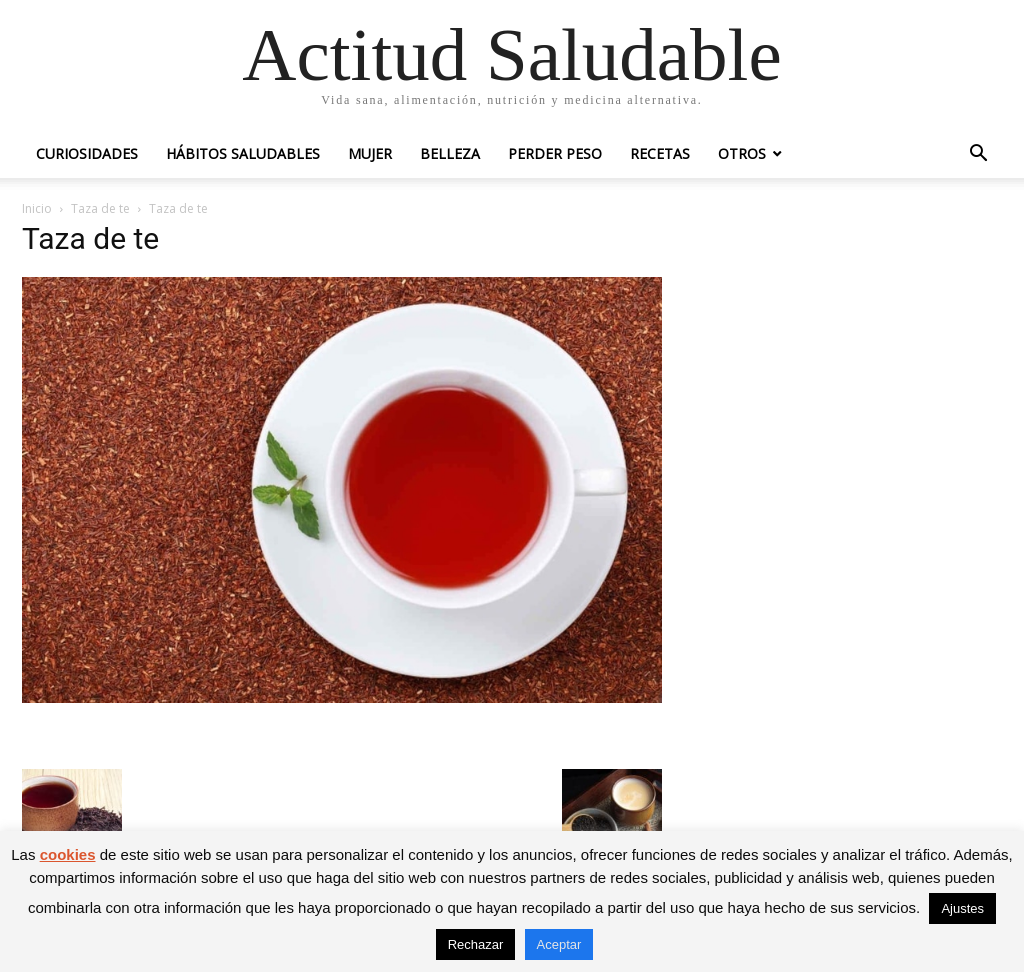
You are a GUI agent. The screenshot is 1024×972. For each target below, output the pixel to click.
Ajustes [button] (962, 908)
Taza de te (100, 208)
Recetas (660, 153)
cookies (68, 854)
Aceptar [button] (559, 944)
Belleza (450, 153)
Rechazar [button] (476, 944)
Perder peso (555, 153)
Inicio (37, 208)
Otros (742, 153)
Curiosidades (87, 153)
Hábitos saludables (243, 153)
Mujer (370, 153)
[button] (978, 155)
